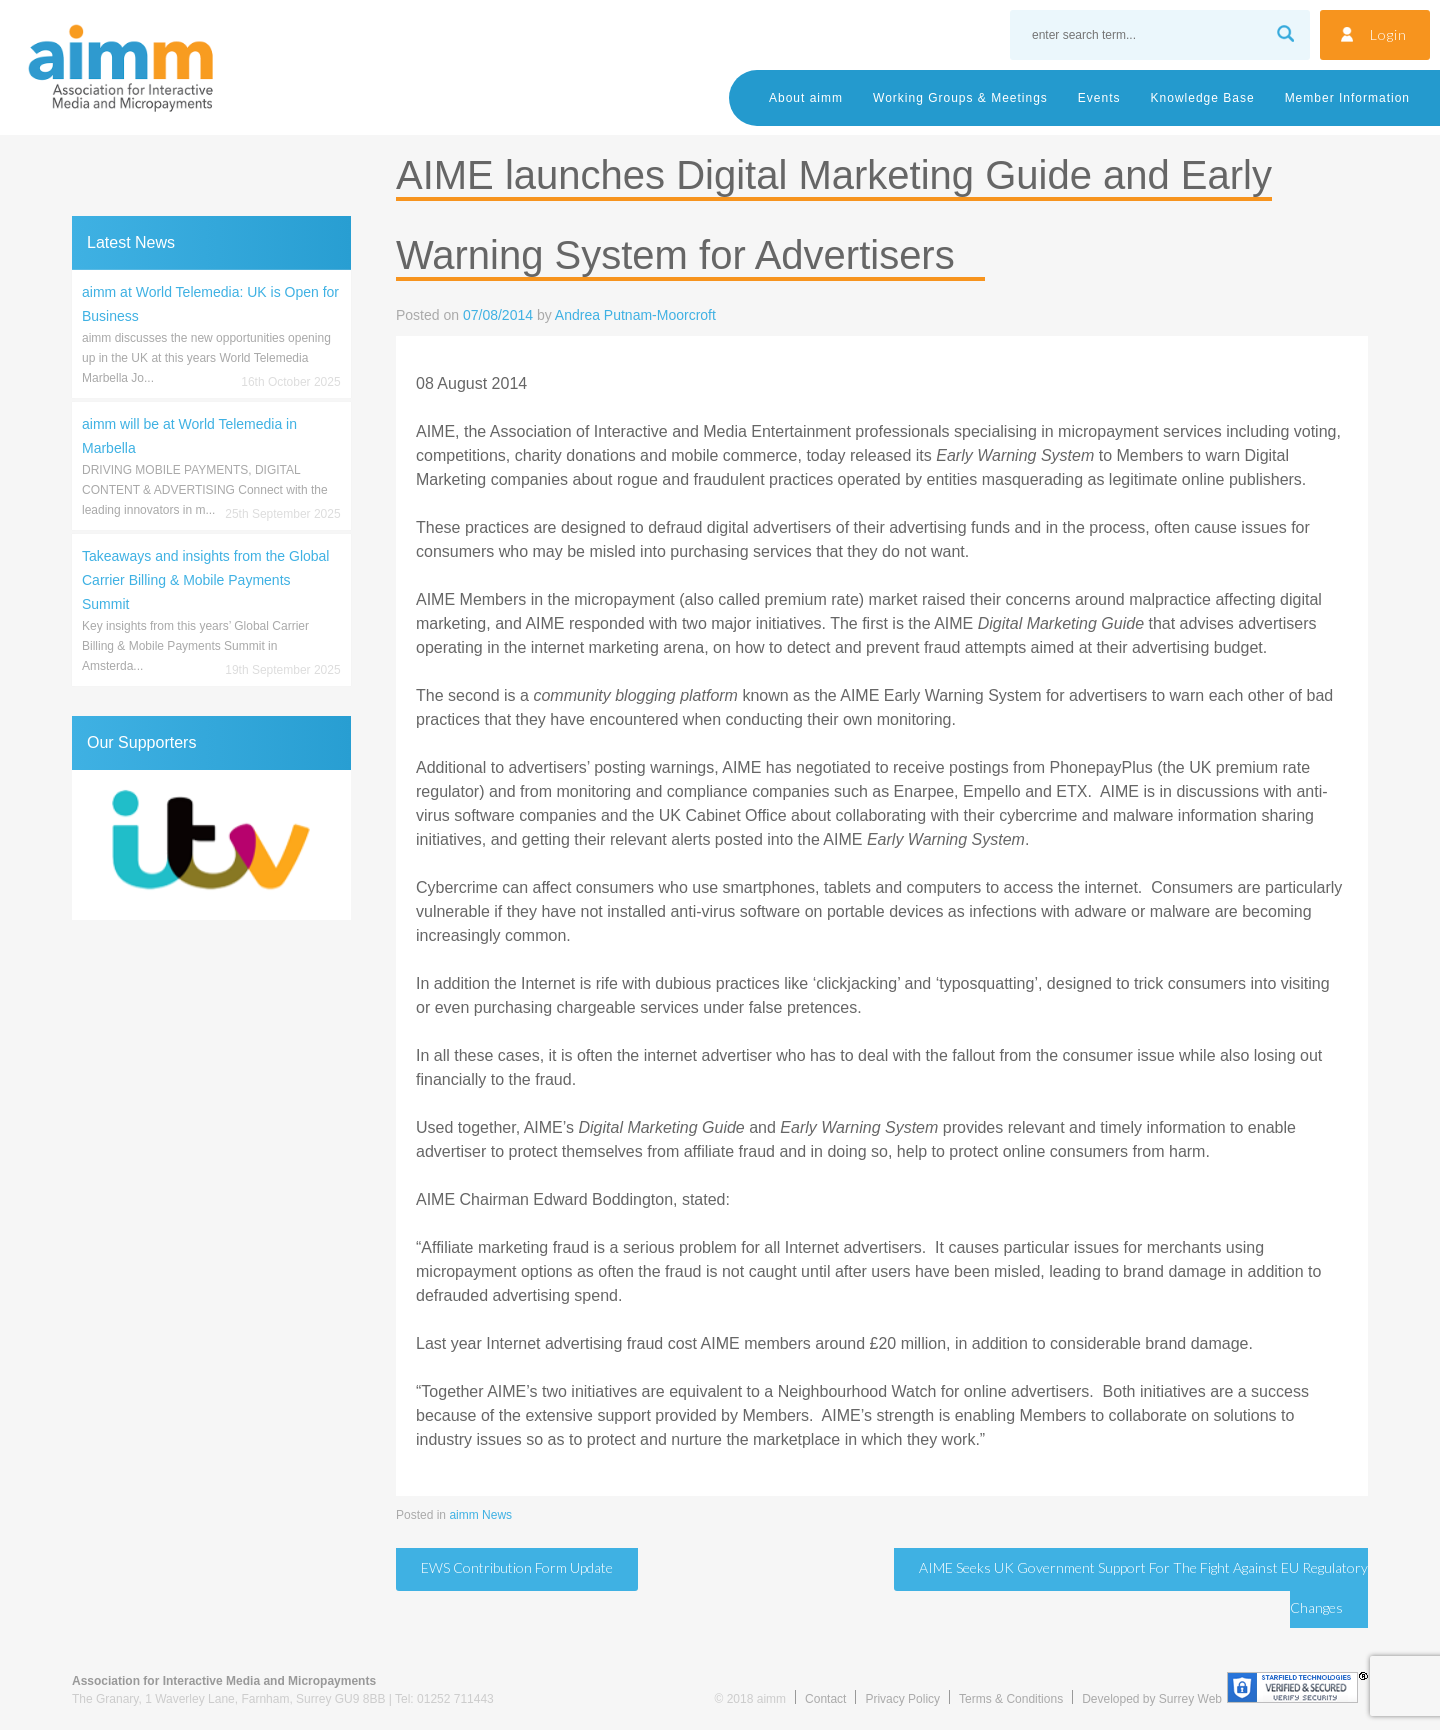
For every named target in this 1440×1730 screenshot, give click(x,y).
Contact (825, 1699)
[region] (211, 845)
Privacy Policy (902, 1699)
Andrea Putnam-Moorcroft (635, 315)
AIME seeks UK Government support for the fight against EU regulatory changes (1143, 1587)
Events (1099, 98)
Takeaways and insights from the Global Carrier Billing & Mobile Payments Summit (205, 580)
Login (1388, 34)
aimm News (480, 1515)
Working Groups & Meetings (960, 98)
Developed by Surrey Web (1152, 1699)
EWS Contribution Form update (517, 1567)
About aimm (806, 98)
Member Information (1347, 98)
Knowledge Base (1203, 98)
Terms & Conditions (1011, 1699)
